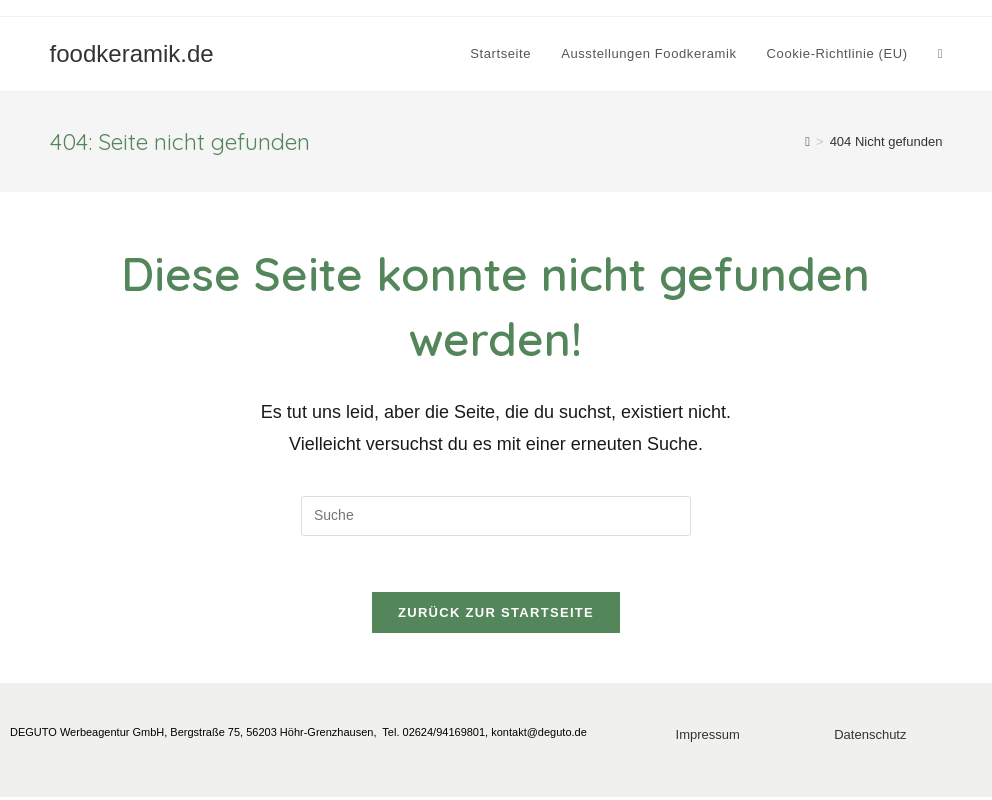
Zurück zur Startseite (496, 616)
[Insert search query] (496, 516)
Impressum (708, 738)
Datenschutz (870, 738)
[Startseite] (807, 141)
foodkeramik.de (132, 53)
